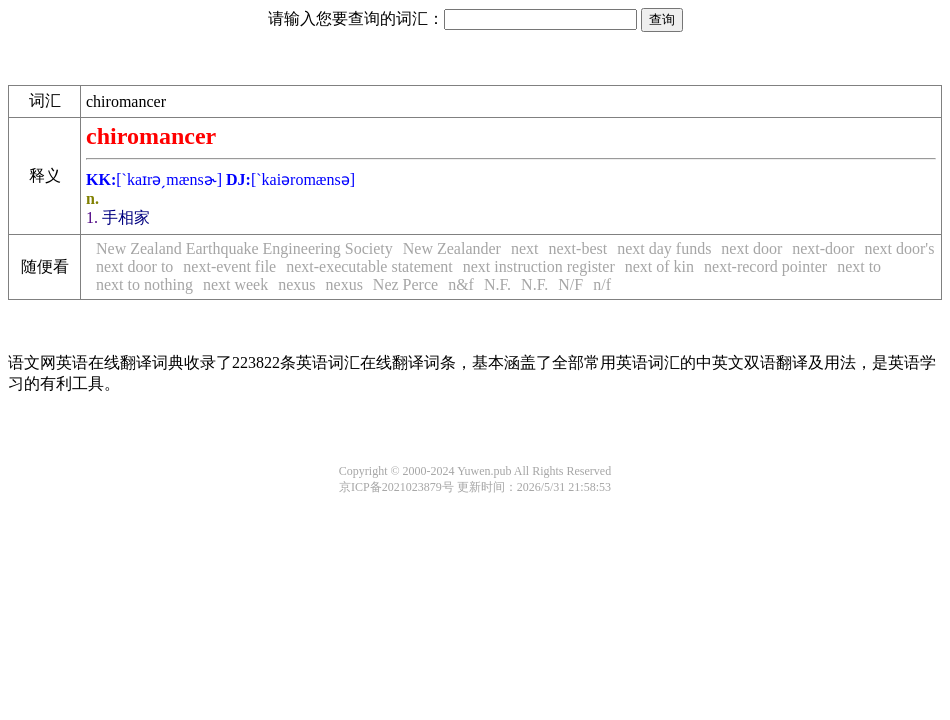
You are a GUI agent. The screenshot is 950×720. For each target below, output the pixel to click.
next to (859, 266)
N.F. (497, 284)
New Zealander (452, 248)
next (525, 248)
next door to (134, 266)
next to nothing (144, 284)
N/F (570, 284)
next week (235, 284)
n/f (602, 284)
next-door (823, 248)
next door (751, 248)
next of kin (659, 266)
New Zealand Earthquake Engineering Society (244, 248)
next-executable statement (369, 266)
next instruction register (539, 266)
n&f (461, 284)
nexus (296, 284)
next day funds (664, 248)
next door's (899, 248)
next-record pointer (765, 266)
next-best (578, 248)
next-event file (229, 266)
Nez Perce (405, 284)
